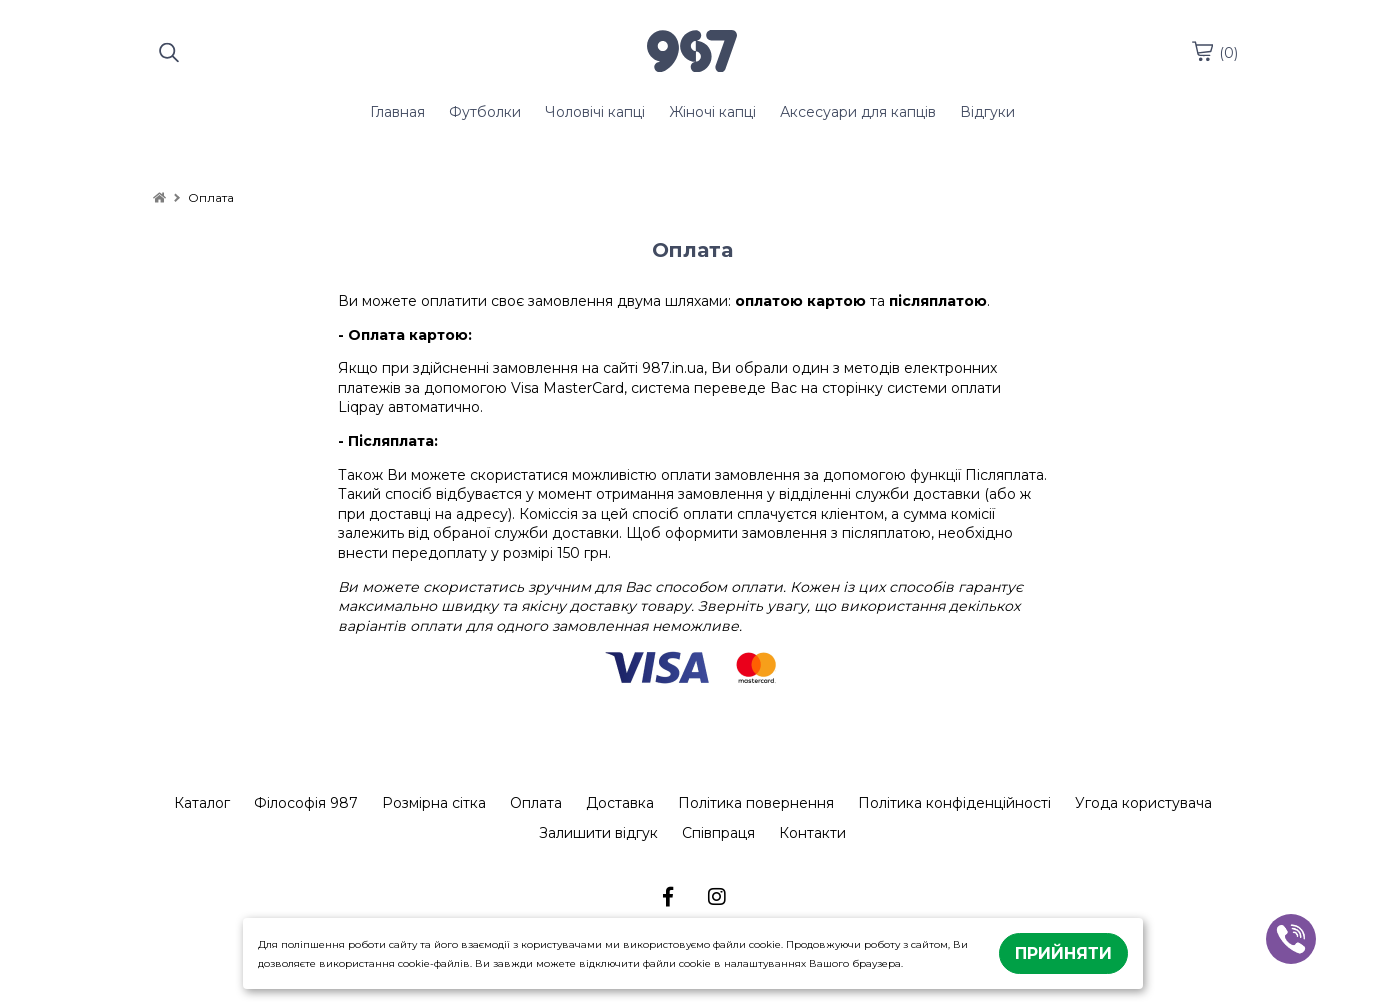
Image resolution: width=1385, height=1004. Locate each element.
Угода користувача (1143, 803)
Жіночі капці (712, 112)
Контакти (812, 833)
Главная (397, 112)
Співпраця (718, 833)
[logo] (692, 53)
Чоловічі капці (595, 112)
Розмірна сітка (434, 803)
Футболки (485, 112)
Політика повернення (756, 803)
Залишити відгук (598, 833)
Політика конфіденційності (954, 803)
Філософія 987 (306, 803)
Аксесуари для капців (858, 112)
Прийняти (1063, 953)
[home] (159, 197)
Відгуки (987, 112)
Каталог (202, 803)
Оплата (536, 803)
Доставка (620, 803)
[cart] (1202, 51)
